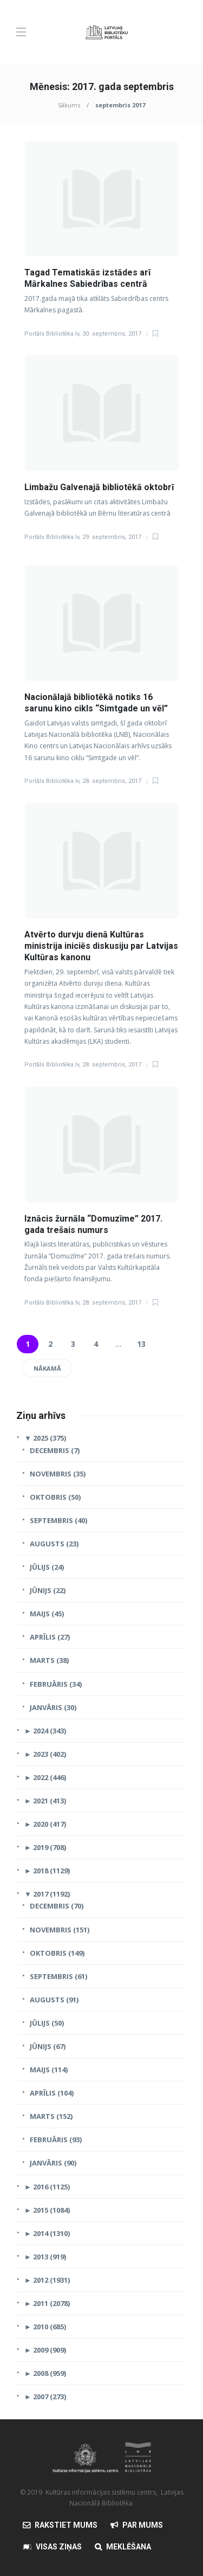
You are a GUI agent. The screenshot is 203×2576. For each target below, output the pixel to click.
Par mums (142, 2525)
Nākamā (47, 1368)
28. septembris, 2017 (111, 781)
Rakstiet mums (66, 2525)
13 (141, 1344)
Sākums (69, 105)
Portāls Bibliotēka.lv (51, 333)
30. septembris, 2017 (111, 333)
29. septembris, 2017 (111, 537)
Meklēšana (128, 2546)
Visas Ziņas (59, 2546)
